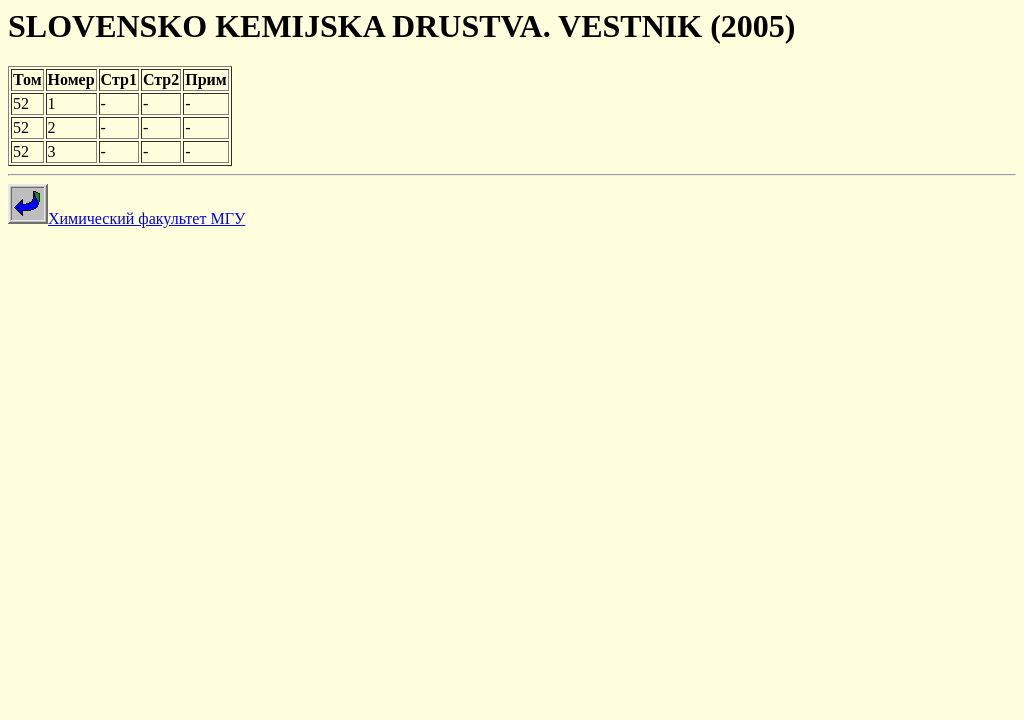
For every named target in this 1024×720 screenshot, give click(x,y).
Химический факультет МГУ (126, 218)
